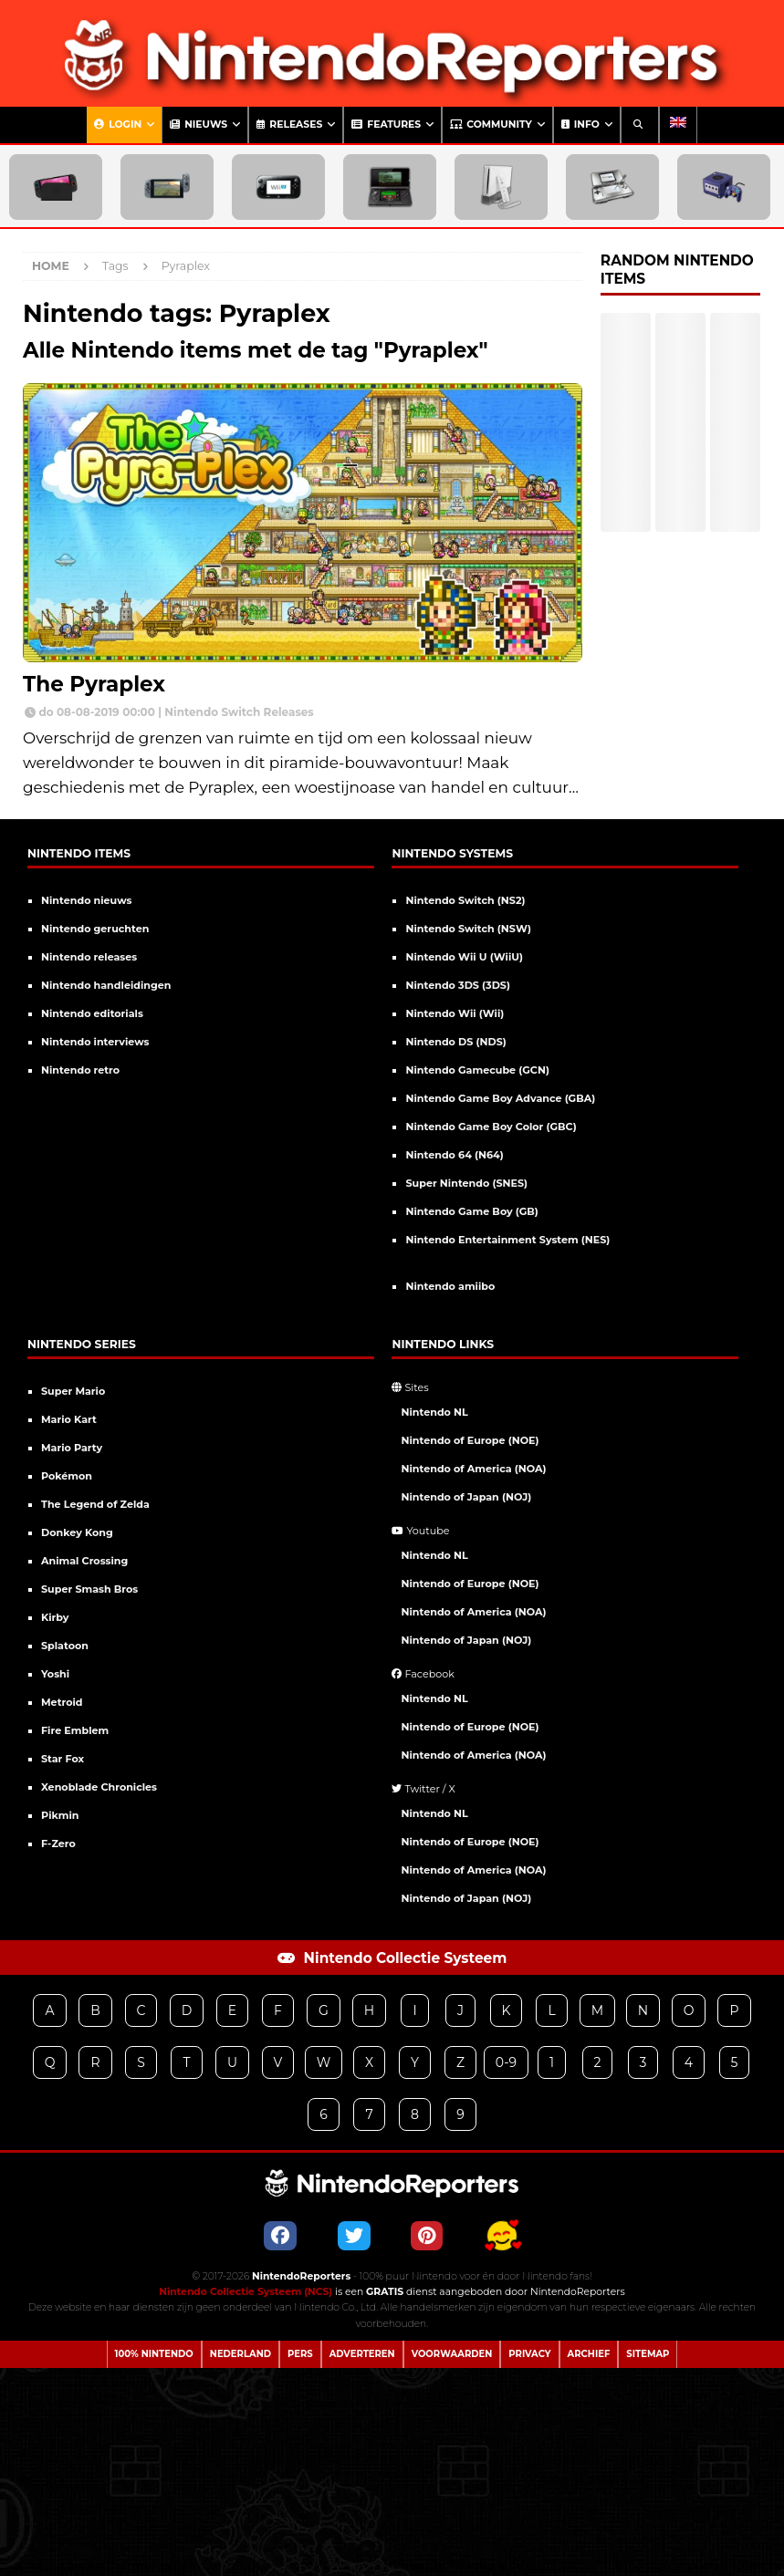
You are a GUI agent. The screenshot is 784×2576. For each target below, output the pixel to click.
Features (386, 124)
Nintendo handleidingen (106, 985)
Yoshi (55, 1673)
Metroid (62, 1702)
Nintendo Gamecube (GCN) (477, 1070)
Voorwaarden (452, 2354)
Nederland (240, 2354)
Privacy (529, 2354)
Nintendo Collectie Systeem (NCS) (245, 2292)
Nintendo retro (80, 1070)
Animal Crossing (84, 1560)
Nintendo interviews (95, 1041)
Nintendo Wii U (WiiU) (464, 956)
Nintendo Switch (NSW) (467, 928)
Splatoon (65, 1645)
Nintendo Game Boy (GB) (471, 1211)
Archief (589, 2354)
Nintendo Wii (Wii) (454, 1013)
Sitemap (647, 2354)
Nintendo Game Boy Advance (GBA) (500, 1098)
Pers (300, 2354)
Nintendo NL (434, 1412)
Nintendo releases (89, 956)
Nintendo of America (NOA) (473, 1468)
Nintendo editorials (92, 1013)
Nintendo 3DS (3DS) (457, 985)
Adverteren (362, 2354)
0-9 (506, 2062)
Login (117, 124)
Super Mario (73, 1391)
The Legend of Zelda (95, 1504)
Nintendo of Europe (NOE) (469, 1440)
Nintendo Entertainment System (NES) (507, 1239)
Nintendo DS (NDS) (455, 1041)
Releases (289, 124)
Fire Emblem (75, 1730)
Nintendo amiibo (450, 1286)
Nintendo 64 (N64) (454, 1154)
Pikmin (59, 1815)
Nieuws (198, 124)
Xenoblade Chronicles (99, 1787)
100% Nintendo (154, 2354)
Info (580, 124)
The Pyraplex (94, 684)
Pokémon (66, 1476)
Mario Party (71, 1447)
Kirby (55, 1617)
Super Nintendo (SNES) (466, 1183)
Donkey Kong (77, 1532)
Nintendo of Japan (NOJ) (466, 1497)
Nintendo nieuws (86, 900)
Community (491, 124)
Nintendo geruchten (95, 928)
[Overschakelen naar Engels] (678, 125)
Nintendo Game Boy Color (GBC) (490, 1126)
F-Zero (58, 1843)
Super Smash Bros (89, 1589)
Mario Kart (69, 1419)
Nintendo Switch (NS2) (465, 900)
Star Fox (62, 1758)
